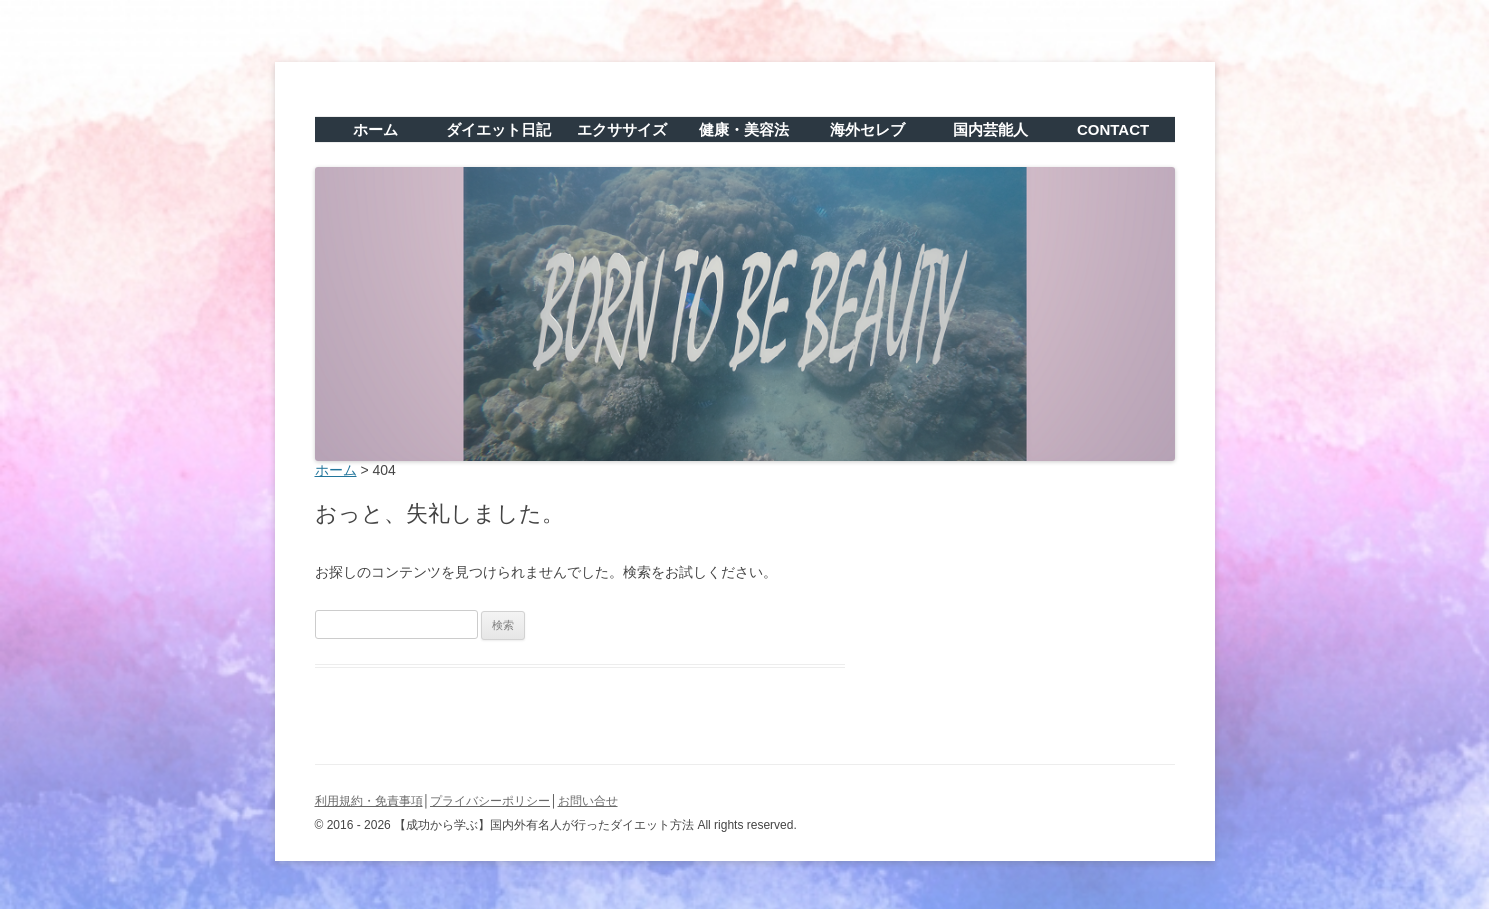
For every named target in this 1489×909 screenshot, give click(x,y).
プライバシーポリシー (490, 801)
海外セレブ (867, 129)
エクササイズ (622, 129)
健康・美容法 (744, 129)
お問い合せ (588, 801)
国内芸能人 (990, 129)
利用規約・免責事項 (369, 801)
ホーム (375, 129)
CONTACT (1113, 129)
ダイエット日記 (498, 129)
